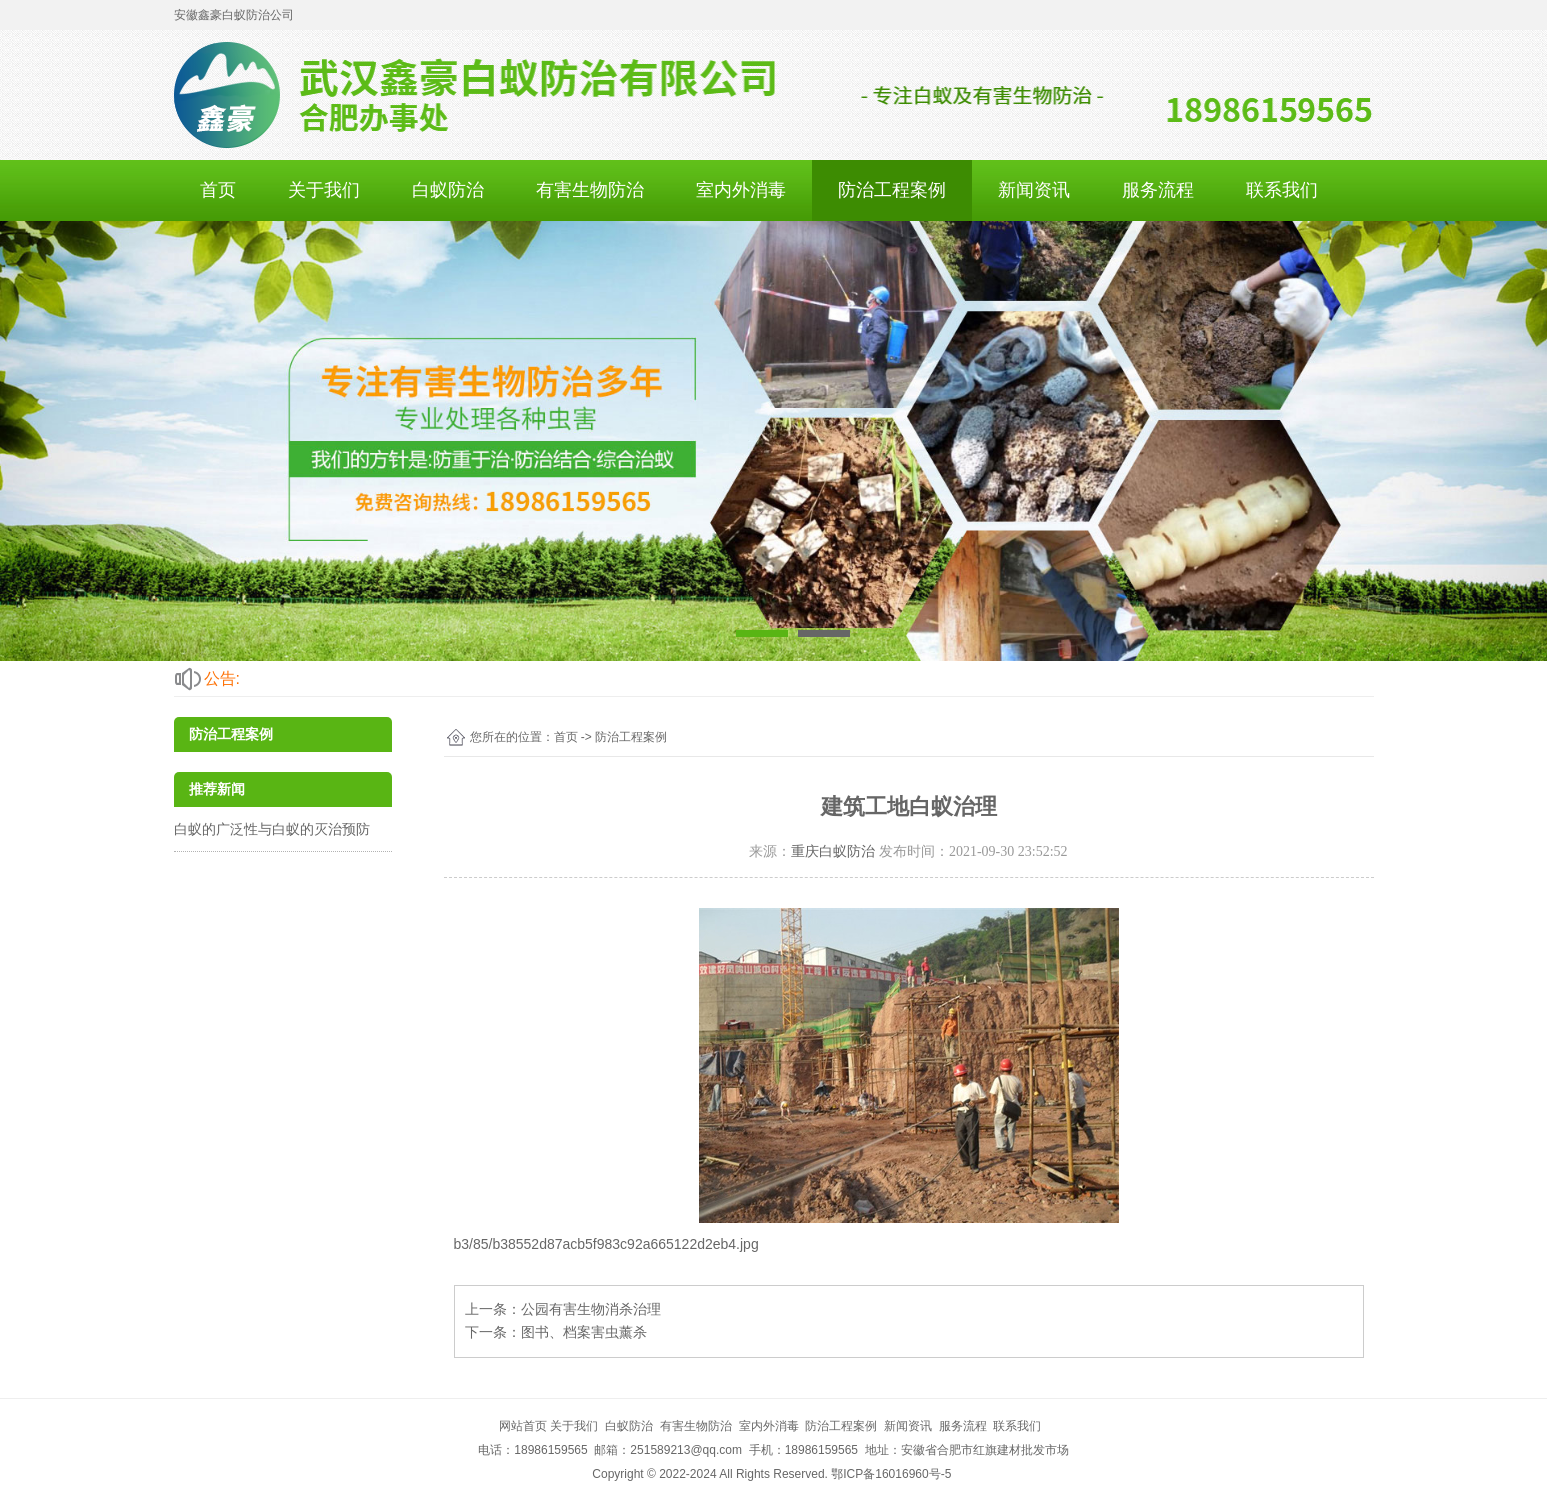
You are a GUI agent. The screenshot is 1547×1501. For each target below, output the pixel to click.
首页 (218, 190)
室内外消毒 (741, 190)
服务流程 (1158, 190)
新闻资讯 (1034, 190)
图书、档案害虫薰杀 (584, 1332)
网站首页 (523, 1426)
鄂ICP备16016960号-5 (891, 1474)
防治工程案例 (892, 190)
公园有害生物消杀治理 (591, 1309)
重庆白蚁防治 (833, 851)
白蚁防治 (448, 190)
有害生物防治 (590, 190)
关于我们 (324, 190)
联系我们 (1282, 190)
